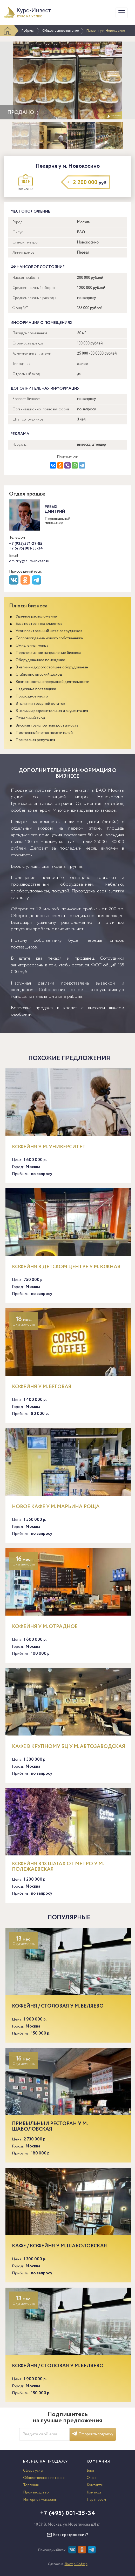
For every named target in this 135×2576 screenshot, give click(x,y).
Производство (36, 2492)
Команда (94, 2492)
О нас (91, 2477)
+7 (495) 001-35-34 (26, 548)
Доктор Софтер (76, 2564)
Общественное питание (60, 30)
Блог (91, 2470)
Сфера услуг (33, 2470)
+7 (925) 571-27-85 (25, 544)
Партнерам (96, 2499)
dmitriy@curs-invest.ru (29, 561)
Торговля (31, 2485)
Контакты (95, 2485)
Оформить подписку (92, 2434)
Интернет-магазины (40, 2499)
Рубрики (28, 30)
